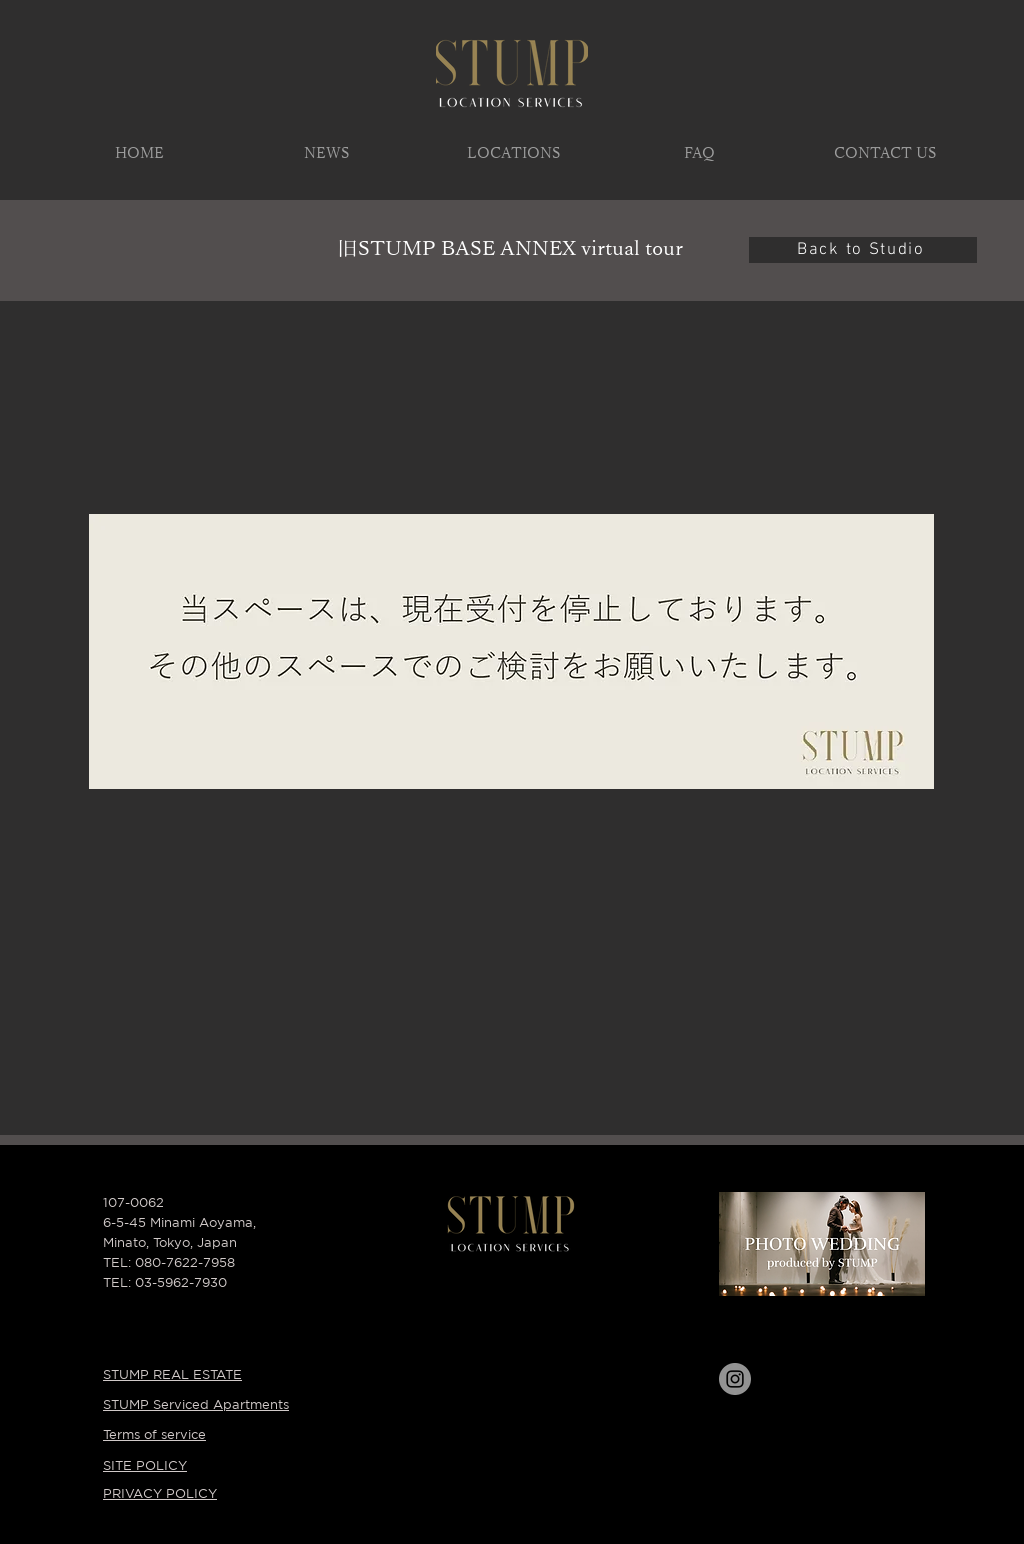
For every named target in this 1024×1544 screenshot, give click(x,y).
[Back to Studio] (863, 250)
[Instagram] (735, 1379)
